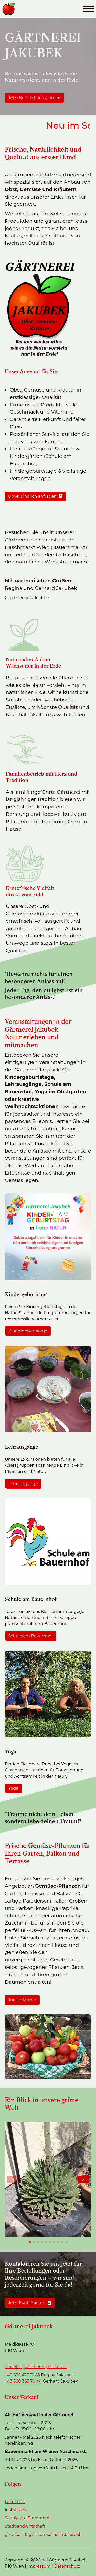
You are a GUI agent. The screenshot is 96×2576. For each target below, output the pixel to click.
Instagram (15, 2509)
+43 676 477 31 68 (22, 2375)
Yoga (13, 1788)
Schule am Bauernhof (30, 1636)
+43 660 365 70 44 (23, 2381)
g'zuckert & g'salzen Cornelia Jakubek (43, 2534)
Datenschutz (67, 2566)
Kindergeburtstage (27, 1331)
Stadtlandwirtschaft (25, 2526)
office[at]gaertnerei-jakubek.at (36, 2366)
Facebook (15, 2501)
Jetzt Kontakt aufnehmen (34, 97)
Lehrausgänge (23, 1483)
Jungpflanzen (22, 1999)
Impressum (39, 2566)
